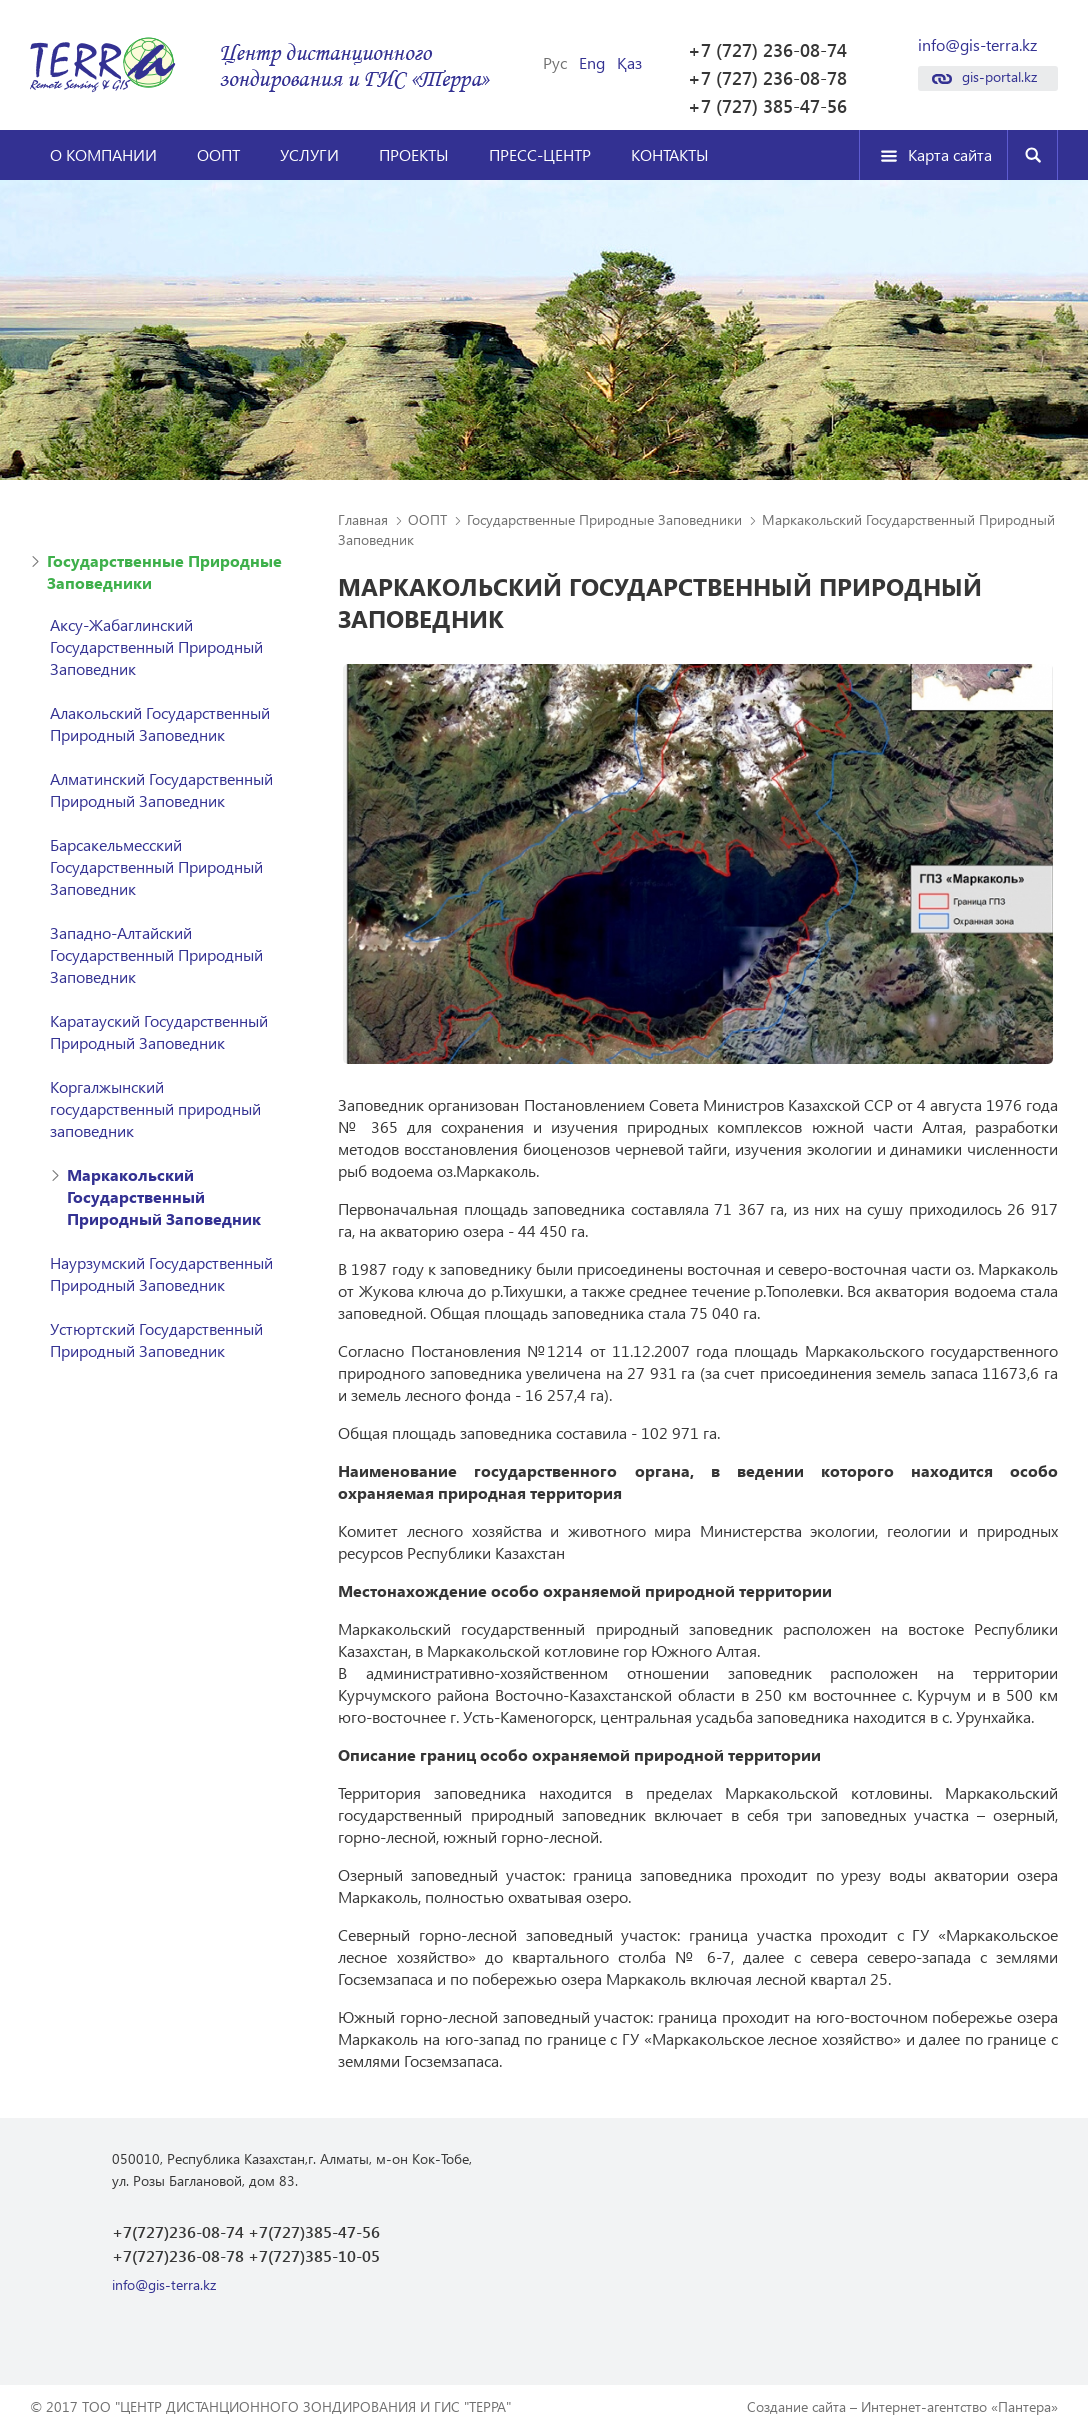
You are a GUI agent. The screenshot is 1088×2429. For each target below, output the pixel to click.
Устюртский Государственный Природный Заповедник (156, 1339)
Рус (555, 63)
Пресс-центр (540, 154)
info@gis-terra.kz (977, 45)
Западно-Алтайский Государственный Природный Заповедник (156, 954)
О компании (103, 154)
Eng (592, 63)
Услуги (309, 154)
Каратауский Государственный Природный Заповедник (159, 1031)
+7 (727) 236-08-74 (767, 50)
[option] (698, 864)
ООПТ (218, 154)
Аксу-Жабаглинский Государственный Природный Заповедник (156, 646)
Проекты (414, 154)
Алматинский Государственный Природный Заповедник (161, 789)
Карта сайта (950, 154)
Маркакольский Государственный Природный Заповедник (164, 1196)
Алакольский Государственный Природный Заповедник (160, 723)
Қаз (629, 63)
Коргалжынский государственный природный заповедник (155, 1108)
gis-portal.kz (999, 76)
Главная (363, 519)
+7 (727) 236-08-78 (767, 78)
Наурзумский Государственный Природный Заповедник (161, 1273)
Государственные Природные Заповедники (164, 571)
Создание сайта (796, 2406)
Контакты (670, 154)
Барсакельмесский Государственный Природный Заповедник (156, 866)
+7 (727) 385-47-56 (767, 106)
